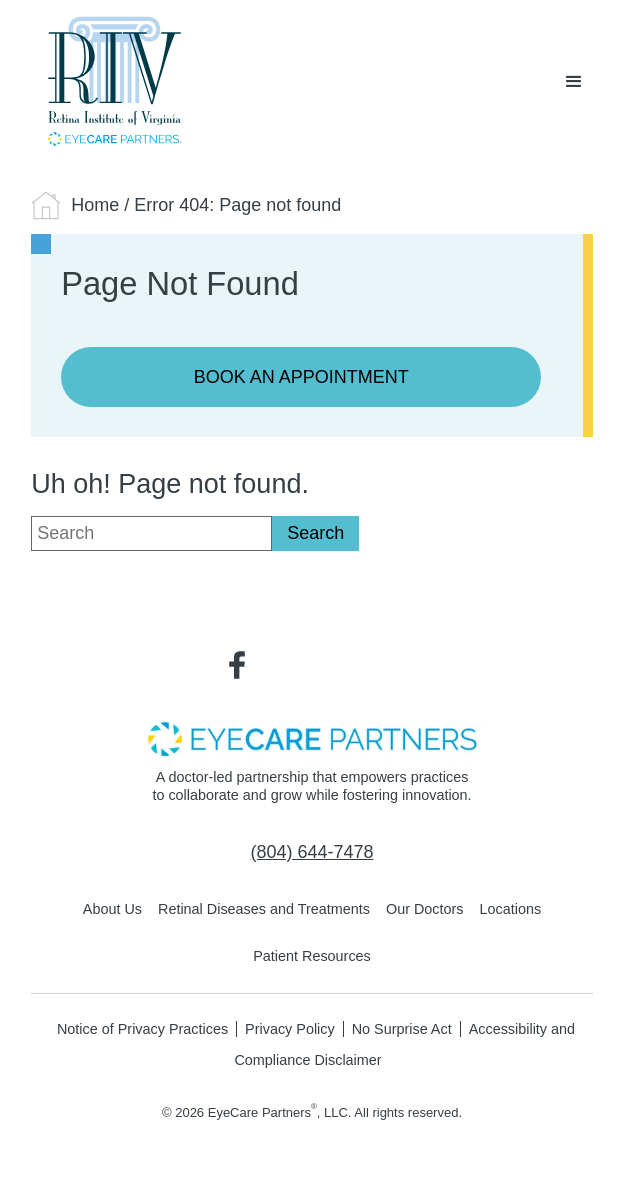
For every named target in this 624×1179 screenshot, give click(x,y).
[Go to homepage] (110, 81)
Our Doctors (425, 909)
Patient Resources (312, 956)
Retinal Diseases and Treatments (264, 909)
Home (95, 205)
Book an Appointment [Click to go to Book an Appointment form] (301, 377)
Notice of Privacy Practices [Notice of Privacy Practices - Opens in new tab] (142, 1029)
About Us (112, 909)
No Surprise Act (402, 1029)
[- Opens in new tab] (312, 738)
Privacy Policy (290, 1029)
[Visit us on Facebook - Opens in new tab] (237, 663)
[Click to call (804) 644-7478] (311, 853)
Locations (511, 909)
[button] (574, 82)
